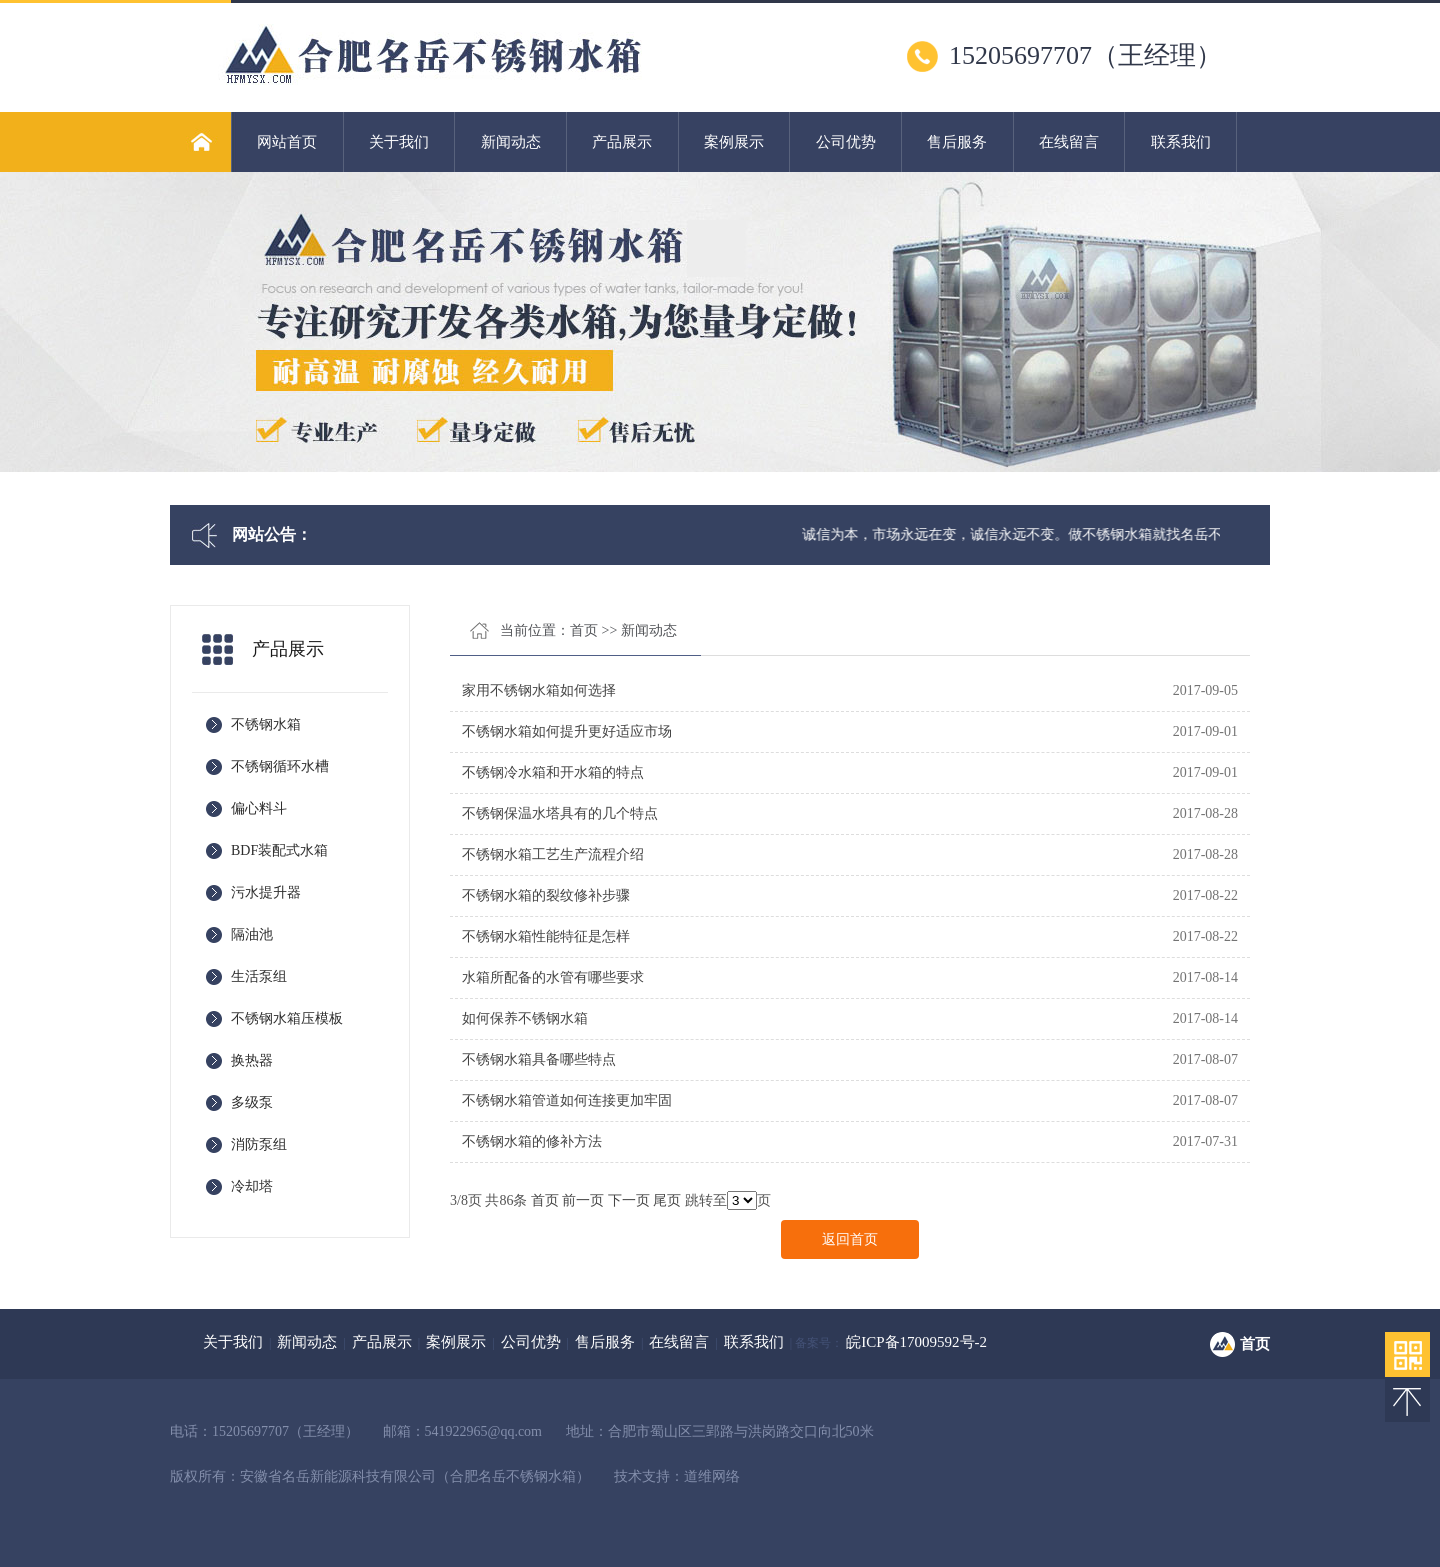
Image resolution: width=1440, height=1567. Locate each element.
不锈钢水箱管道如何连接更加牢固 (567, 1100)
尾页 (667, 1200)
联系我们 (1181, 142)
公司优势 (846, 142)
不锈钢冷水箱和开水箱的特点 (553, 772)
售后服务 (957, 142)
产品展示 (622, 142)
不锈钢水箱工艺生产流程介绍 (553, 854)
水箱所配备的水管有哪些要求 (553, 977)
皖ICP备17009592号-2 (916, 1342)
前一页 (583, 1200)
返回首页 (850, 1239)
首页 (584, 630)
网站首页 (287, 142)
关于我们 (399, 142)
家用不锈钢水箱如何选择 (539, 690)
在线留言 (1069, 142)
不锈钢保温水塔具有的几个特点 (560, 813)
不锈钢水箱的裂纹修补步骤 (546, 895)
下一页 (629, 1200)
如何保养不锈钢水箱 (525, 1018)
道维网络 (712, 1476)
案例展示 (734, 142)
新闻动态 (511, 142)
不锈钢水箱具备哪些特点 (539, 1059)
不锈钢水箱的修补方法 (532, 1141)
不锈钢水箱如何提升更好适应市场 (567, 731)
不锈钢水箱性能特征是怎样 (546, 936)
